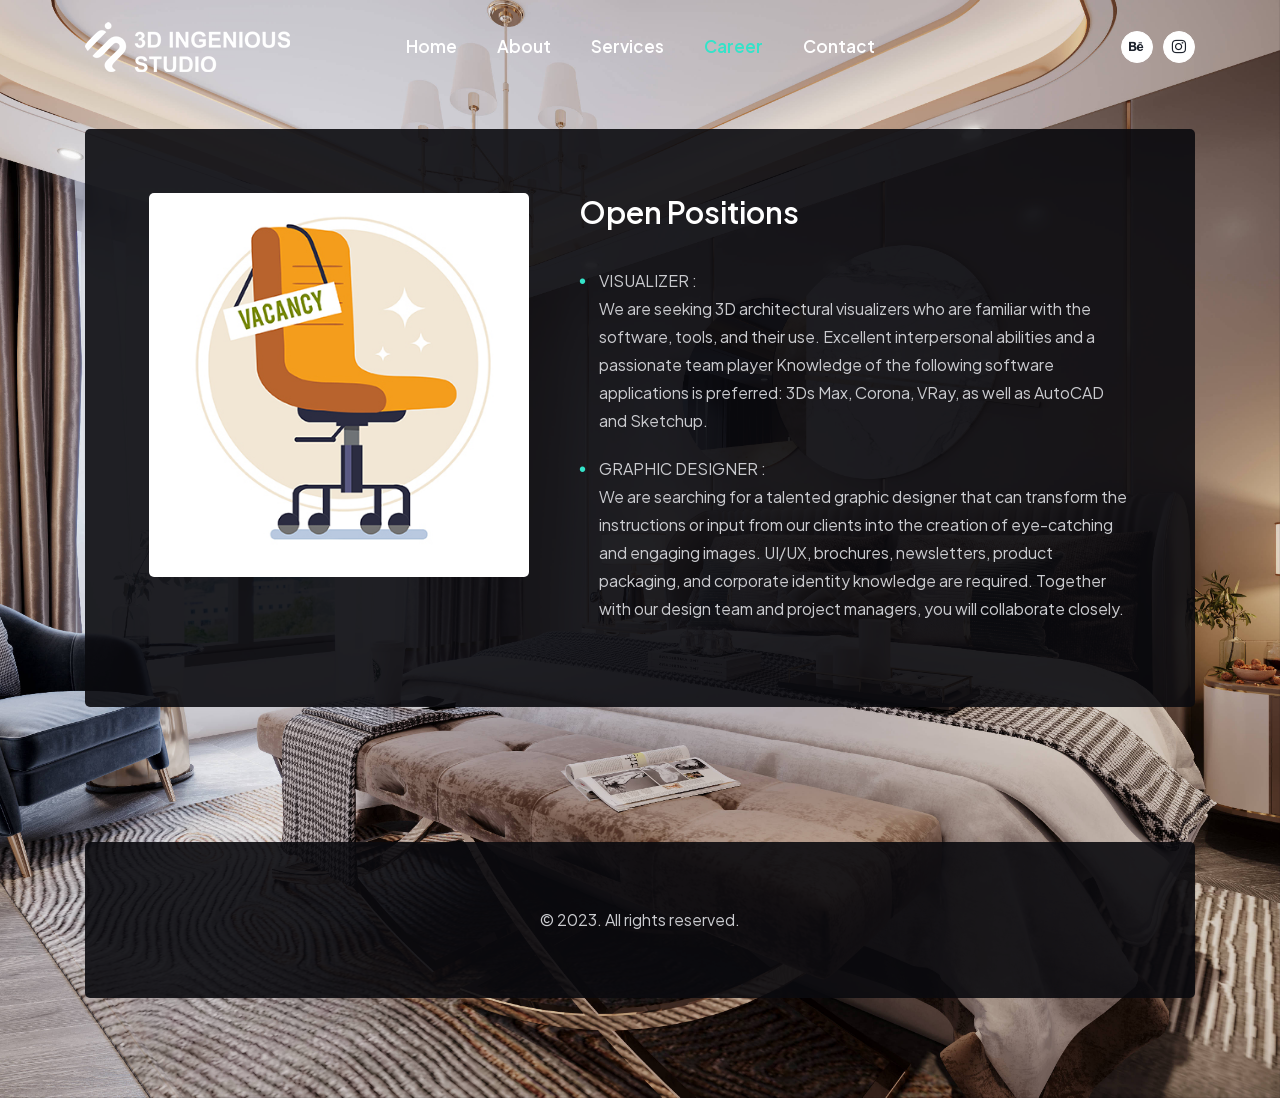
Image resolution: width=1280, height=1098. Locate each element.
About (524, 46)
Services (627, 46)
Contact (839, 46)
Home (431, 46)
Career (733, 46)
